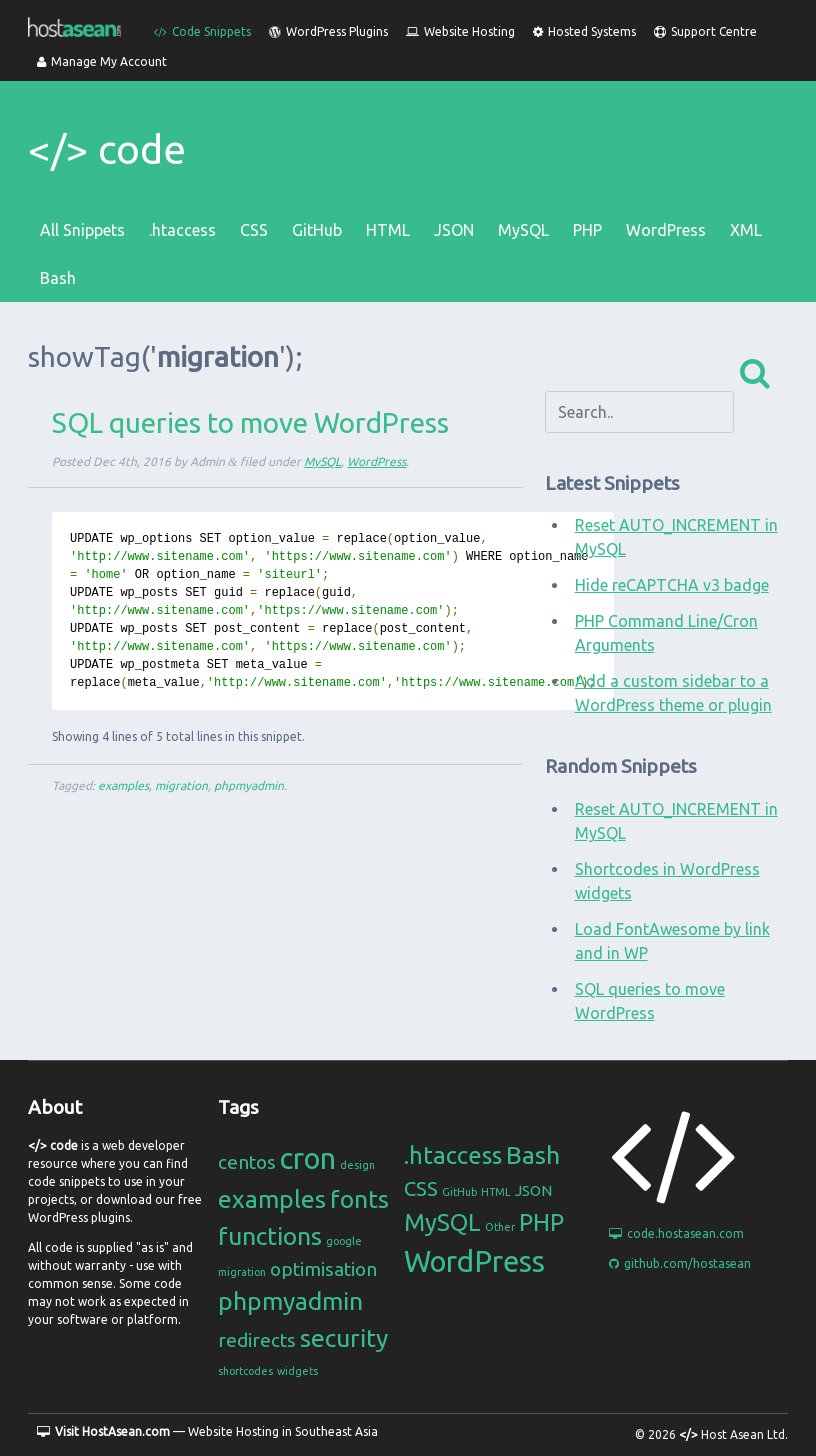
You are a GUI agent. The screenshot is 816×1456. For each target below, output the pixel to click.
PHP (587, 230)
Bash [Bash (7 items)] (533, 1155)
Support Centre (705, 31)
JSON (454, 230)
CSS (254, 230)
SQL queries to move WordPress (250, 422)
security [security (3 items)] (344, 1338)
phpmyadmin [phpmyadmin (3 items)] (290, 1301)
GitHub (317, 230)
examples (123, 785)
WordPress (666, 230)
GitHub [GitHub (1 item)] (459, 1192)
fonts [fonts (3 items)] (359, 1199)
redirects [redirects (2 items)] (257, 1340)
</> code (107, 149)
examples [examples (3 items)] (272, 1199)
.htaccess (182, 230)
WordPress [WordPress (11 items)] (474, 1261)
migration (181, 785)
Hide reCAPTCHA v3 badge (672, 585)
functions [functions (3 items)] (270, 1236)
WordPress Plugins (328, 31)
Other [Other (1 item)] (500, 1227)
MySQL (523, 230)
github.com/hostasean (680, 1263)
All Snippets (82, 230)
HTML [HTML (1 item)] (496, 1192)
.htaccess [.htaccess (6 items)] (453, 1155)
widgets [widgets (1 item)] (297, 1371)
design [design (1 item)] (357, 1165)
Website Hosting (460, 31)
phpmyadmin (249, 785)
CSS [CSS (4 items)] (421, 1188)
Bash (58, 278)
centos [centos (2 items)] (247, 1162)
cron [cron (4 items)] (308, 1158)
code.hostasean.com (676, 1233)
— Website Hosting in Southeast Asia (207, 1431)
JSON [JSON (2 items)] (533, 1190)
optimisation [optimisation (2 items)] (323, 1269)
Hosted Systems (584, 31)
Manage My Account (102, 61)
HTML (388, 230)
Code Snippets (202, 31)
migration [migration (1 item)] (242, 1272)
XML (746, 230)
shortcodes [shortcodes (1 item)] (245, 1371)
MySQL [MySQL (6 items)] (442, 1222)
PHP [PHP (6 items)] (541, 1222)
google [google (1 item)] (344, 1241)
